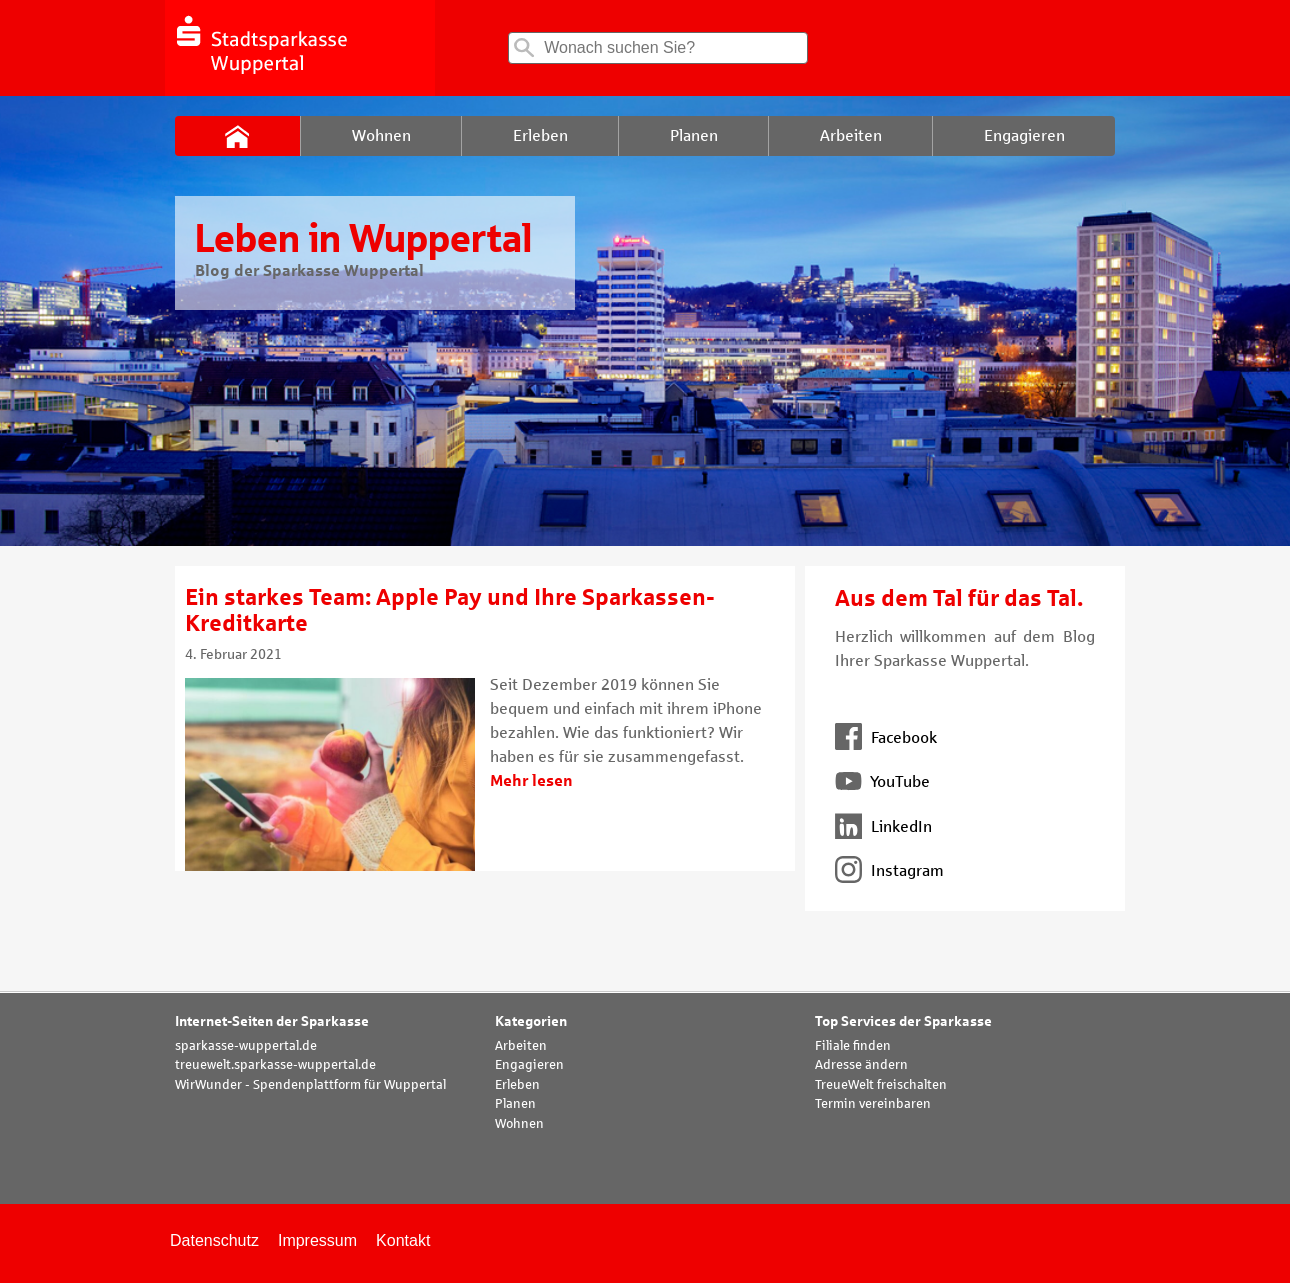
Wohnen (519, 1124)
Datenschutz (214, 1240)
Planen (515, 1104)
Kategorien (531, 1021)
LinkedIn (883, 826)
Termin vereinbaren (873, 1104)
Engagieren (529, 1065)
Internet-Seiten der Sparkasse (272, 1021)
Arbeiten (521, 1046)
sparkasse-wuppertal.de (246, 1046)
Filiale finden (853, 1046)
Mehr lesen (531, 780)
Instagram (889, 870)
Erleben (517, 1085)
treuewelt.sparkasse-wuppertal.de (275, 1065)
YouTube (882, 781)
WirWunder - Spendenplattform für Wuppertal (310, 1085)
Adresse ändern (861, 1065)
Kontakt (403, 1240)
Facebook (886, 737)
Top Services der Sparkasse (903, 1021)
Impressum (317, 1240)
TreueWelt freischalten (881, 1085)
